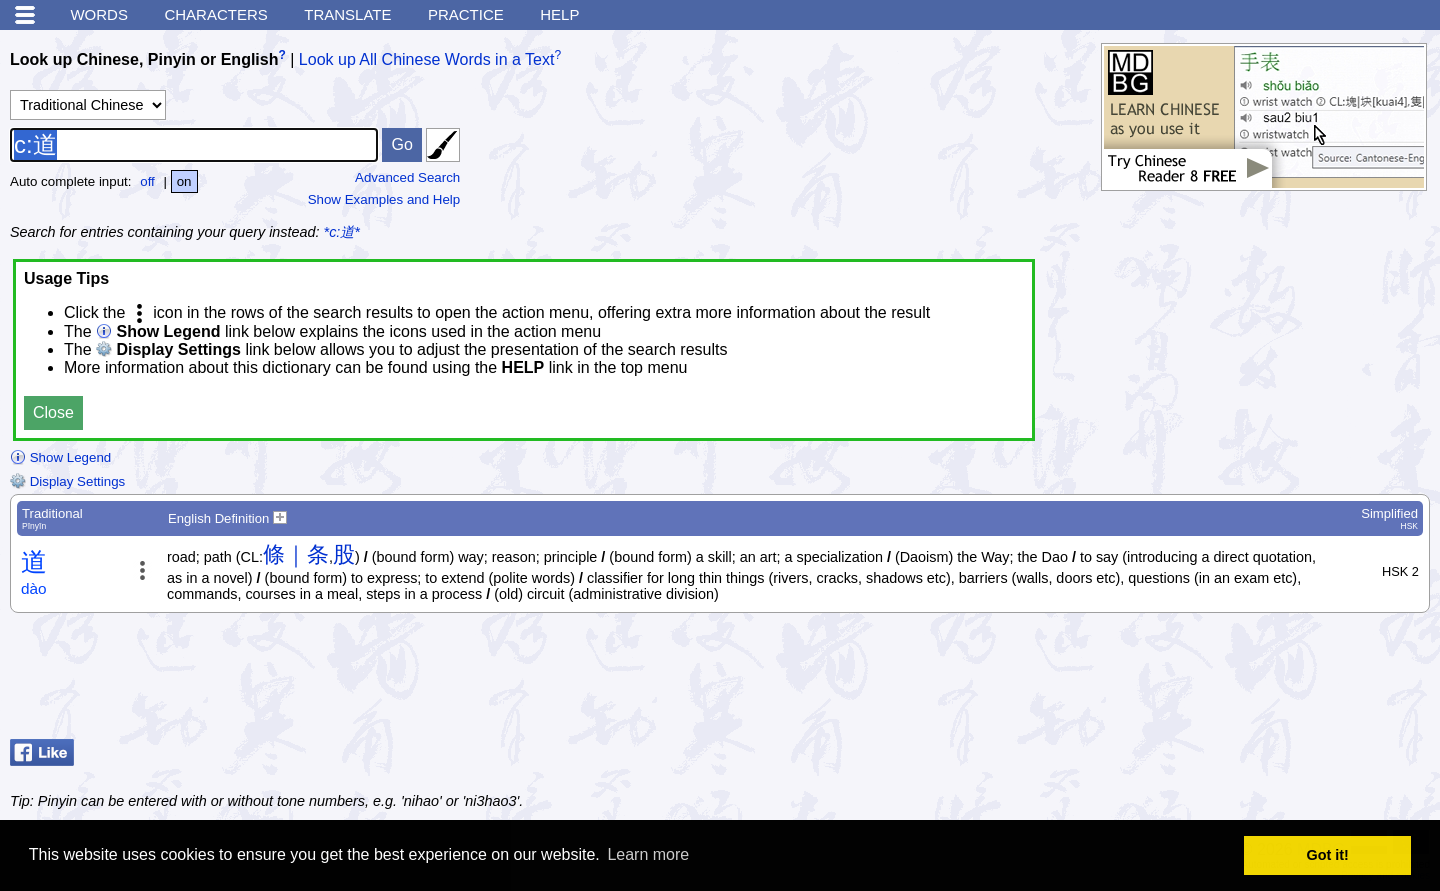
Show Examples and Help (384, 199)
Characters (215, 14)
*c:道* (342, 232)
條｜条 (296, 554)
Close (53, 412)
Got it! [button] (1328, 855)
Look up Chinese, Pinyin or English (144, 59)
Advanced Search (407, 177)
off (147, 181)
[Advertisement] (1270, 681)
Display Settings (67, 481)
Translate (347, 14)
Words (99, 14)
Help (559, 14)
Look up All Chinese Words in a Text (427, 59)
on (184, 181)
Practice (466, 14)
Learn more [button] (648, 854)
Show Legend (60, 457)
